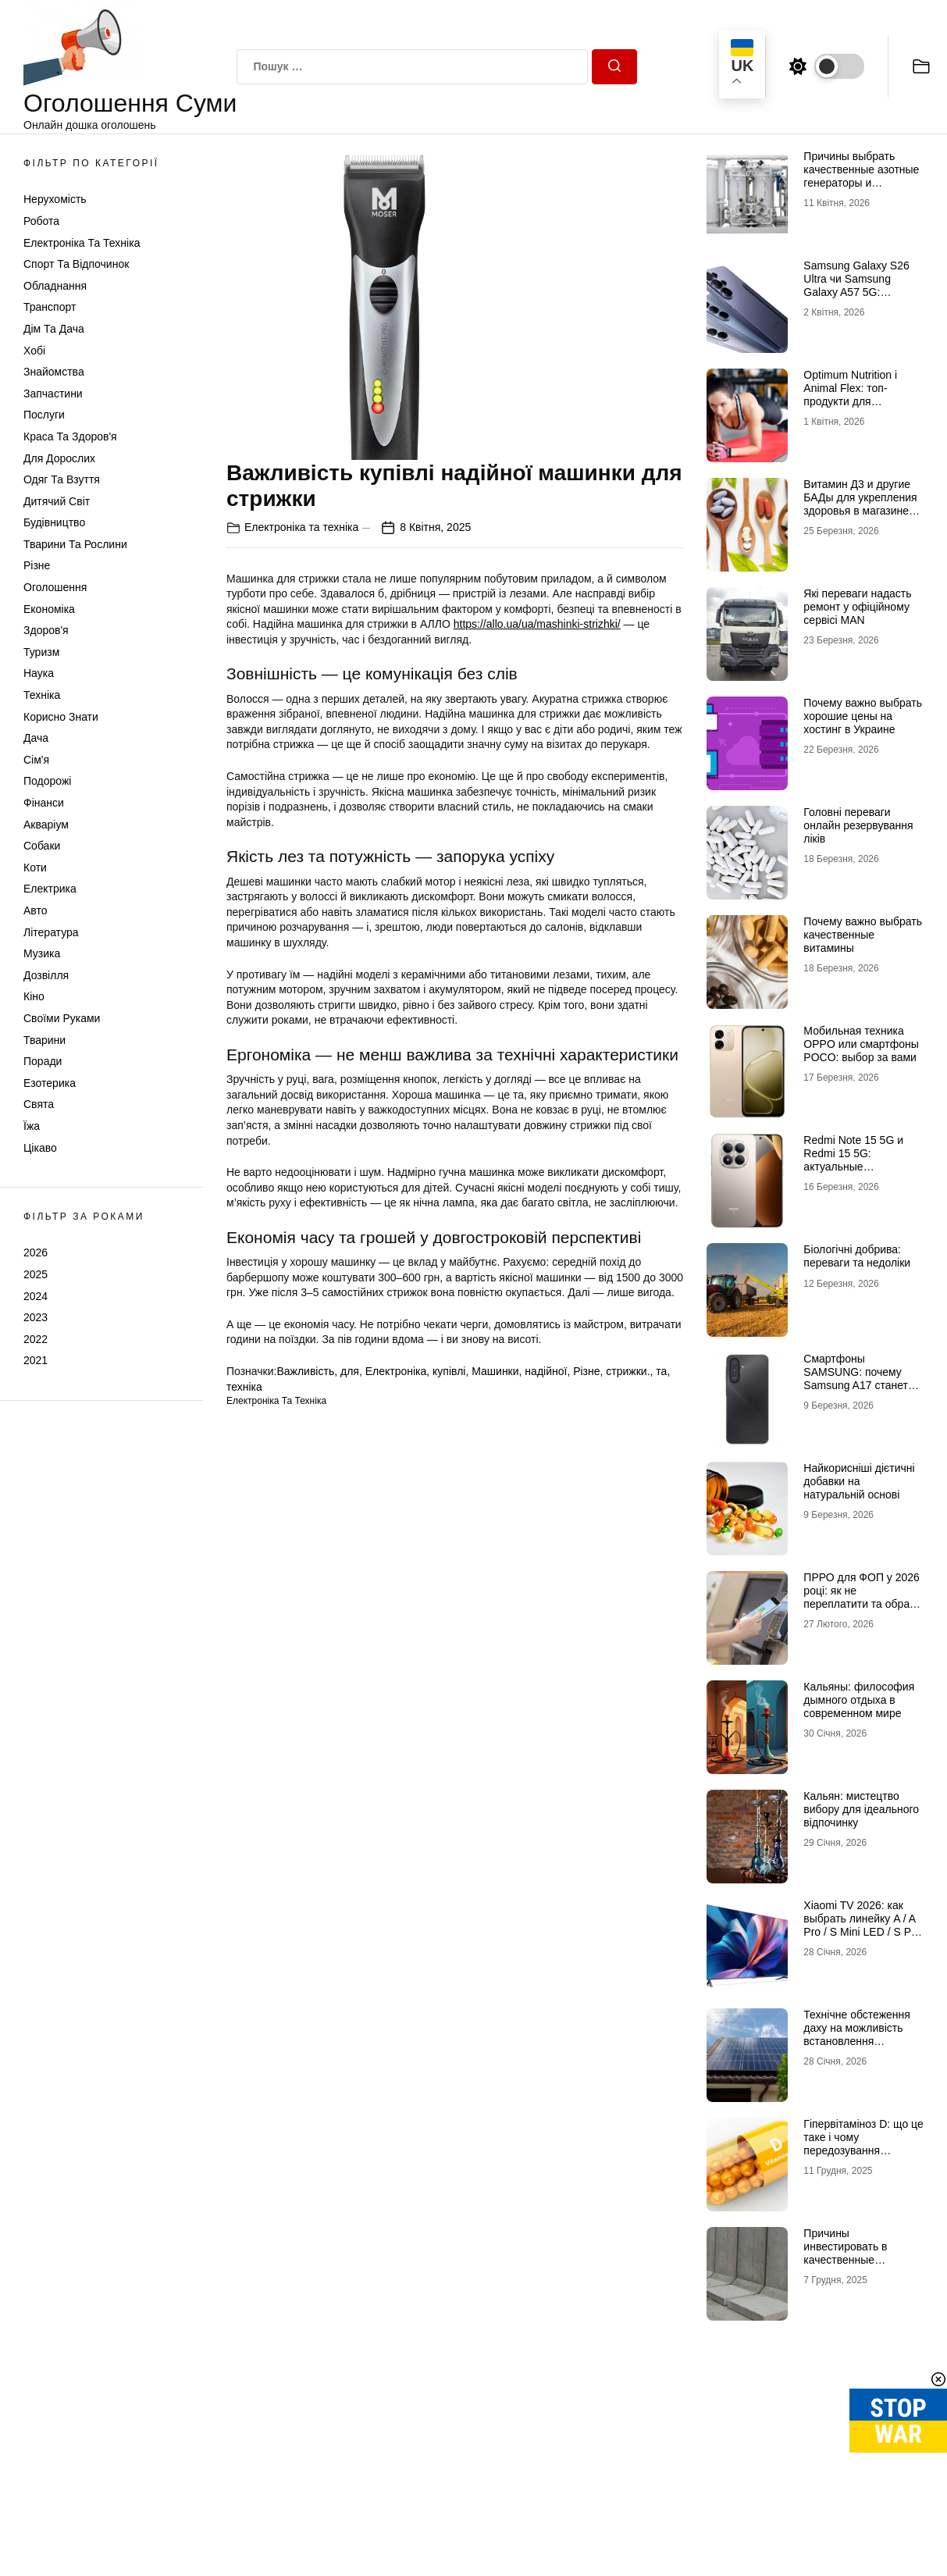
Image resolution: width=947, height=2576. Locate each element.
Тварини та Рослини (75, 544)
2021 (35, 1360)
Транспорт (49, 307)
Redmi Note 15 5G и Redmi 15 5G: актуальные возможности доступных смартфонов (863, 1166)
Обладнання (55, 286)
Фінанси (43, 802)
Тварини (44, 1040)
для (349, 1371)
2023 (35, 1317)
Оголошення (55, 587)
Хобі (34, 350)
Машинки (495, 1371)
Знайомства (53, 371)
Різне (36, 565)
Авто (35, 910)
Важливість (305, 1371)
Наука (38, 673)
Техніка (41, 695)
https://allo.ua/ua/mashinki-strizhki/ (537, 624)
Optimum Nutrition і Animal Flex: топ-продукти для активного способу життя (850, 401)
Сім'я (36, 760)
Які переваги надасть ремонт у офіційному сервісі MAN (857, 606)
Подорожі (47, 781)
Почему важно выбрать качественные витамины (862, 934)
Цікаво (40, 1148)
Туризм (41, 652)
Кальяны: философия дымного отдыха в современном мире (858, 1699)
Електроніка (396, 1371)
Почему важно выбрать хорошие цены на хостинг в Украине (862, 716)
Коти (35, 867)
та (661, 1371)
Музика (41, 953)
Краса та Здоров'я (70, 436)
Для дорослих (59, 458)
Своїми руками (61, 1018)
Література (51, 932)
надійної (546, 1371)
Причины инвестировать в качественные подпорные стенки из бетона (856, 2259)
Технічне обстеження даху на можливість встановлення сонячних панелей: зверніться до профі (856, 2040)
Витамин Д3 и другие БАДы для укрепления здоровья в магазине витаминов (860, 503)
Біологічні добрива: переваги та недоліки (856, 1256)
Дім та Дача (53, 328)
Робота (41, 221)
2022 (35, 1339)
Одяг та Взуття (61, 479)
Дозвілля (46, 975)
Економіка (49, 609)
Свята (38, 1104)
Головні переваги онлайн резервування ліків (858, 825)
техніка (244, 1387)
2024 (35, 1296)
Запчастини (53, 393)
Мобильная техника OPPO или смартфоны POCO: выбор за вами (860, 1044)
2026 (35, 1252)
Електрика (50, 888)
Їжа (31, 1126)
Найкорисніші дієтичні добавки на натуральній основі (858, 1481)
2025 (35, 1274)
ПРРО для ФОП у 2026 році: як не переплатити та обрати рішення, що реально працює (861, 1603)
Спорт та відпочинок (76, 264)
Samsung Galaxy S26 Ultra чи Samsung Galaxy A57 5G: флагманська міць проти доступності (856, 291)
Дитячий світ (56, 501)
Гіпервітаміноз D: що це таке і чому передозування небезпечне (863, 2143)
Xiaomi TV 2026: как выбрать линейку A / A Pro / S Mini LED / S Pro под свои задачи (861, 1925)
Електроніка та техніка (81, 243)
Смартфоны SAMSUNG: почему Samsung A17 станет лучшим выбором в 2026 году (855, 1384)
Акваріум (46, 824)
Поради (42, 1061)
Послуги (44, 414)
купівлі (449, 1371)
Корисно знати (60, 717)
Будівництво (54, 522)
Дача (35, 738)
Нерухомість (55, 199)
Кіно (34, 996)
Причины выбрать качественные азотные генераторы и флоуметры (861, 175)
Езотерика (49, 1083)
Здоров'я (46, 630)
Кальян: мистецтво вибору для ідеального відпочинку (861, 1809)
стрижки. (628, 1371)
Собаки (41, 845)
